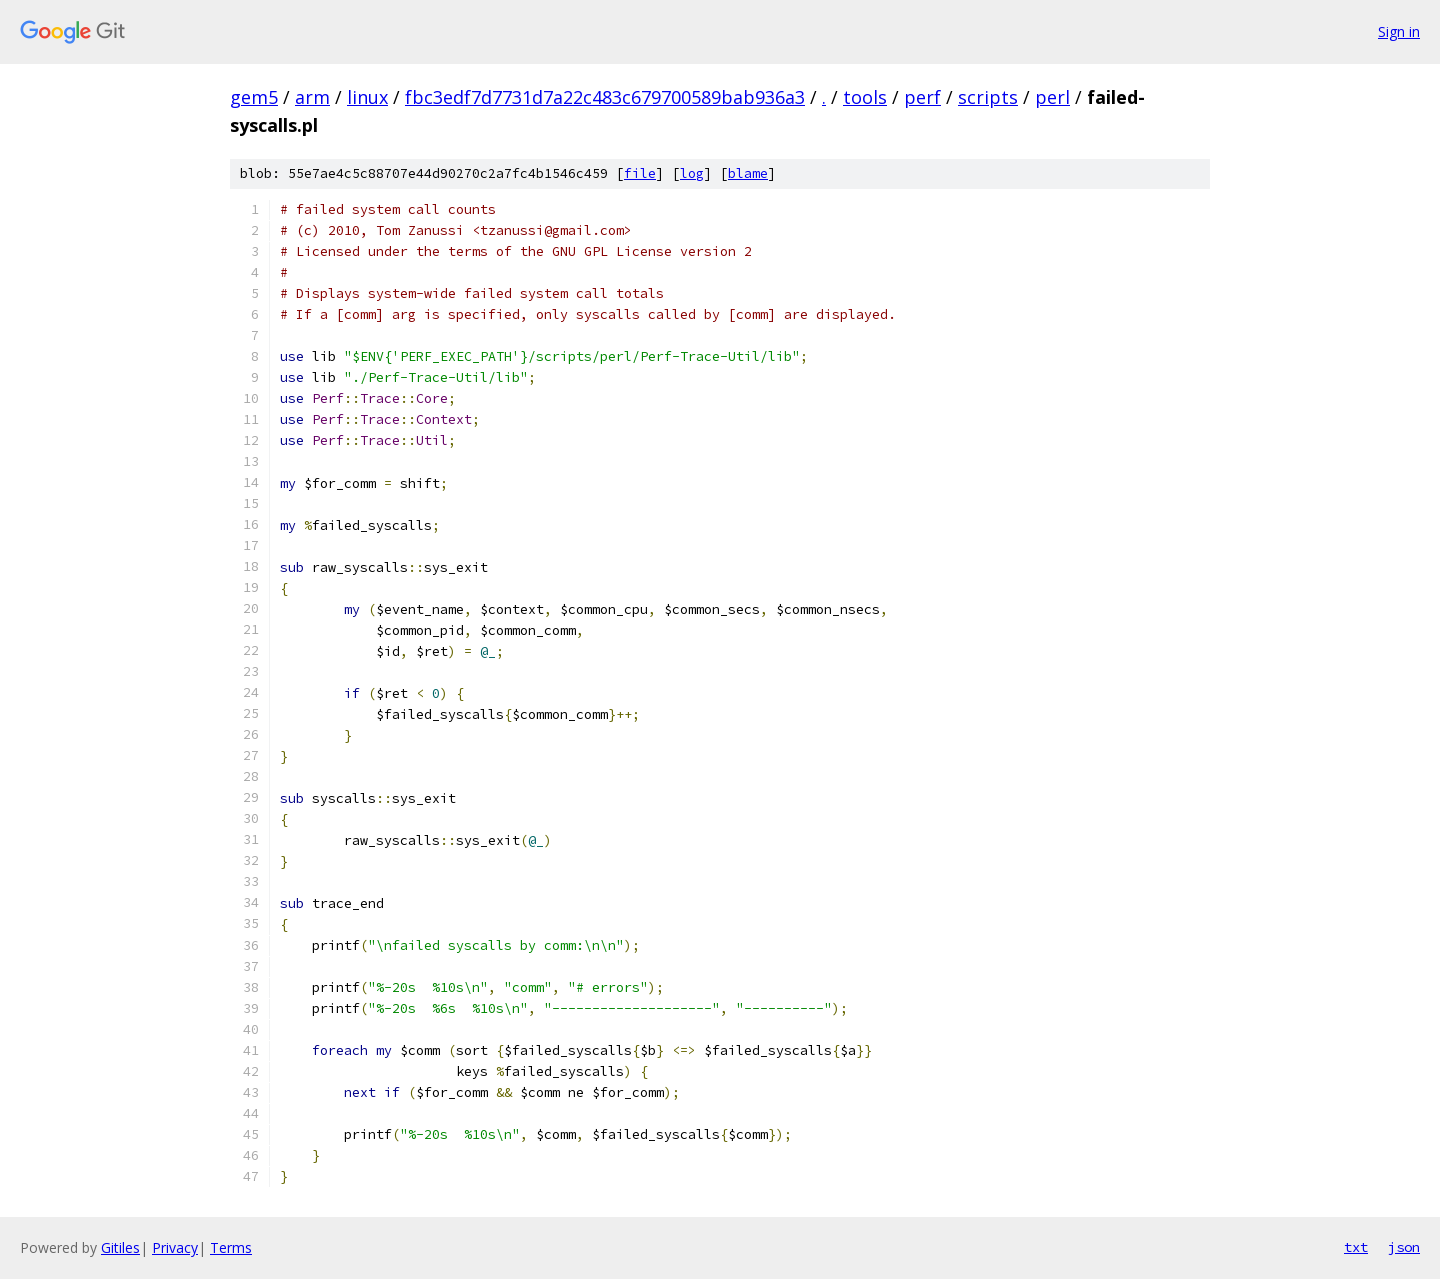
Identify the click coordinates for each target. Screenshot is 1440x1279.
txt (1356, 1247)
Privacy (175, 1247)
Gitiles (120, 1247)
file (640, 173)
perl (1052, 97)
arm (312, 97)
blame (748, 173)
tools (865, 97)
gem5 (254, 97)
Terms (231, 1247)
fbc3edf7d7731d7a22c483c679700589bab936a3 (605, 97)
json (1404, 1247)
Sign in (1399, 31)
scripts (988, 97)
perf (922, 97)
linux (367, 97)
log (692, 173)
